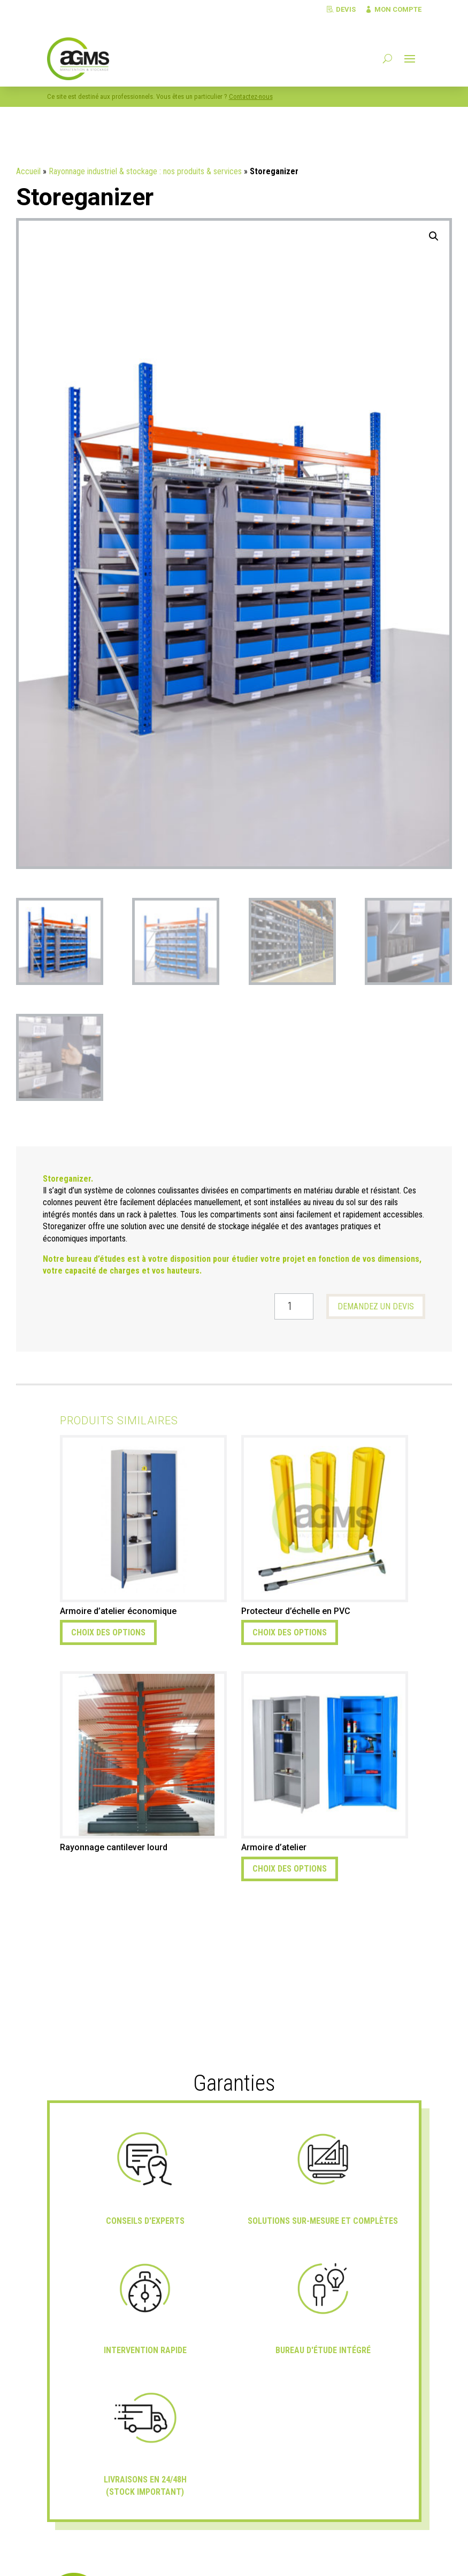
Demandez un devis (375, 1306)
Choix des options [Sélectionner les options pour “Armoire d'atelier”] (289, 1869)
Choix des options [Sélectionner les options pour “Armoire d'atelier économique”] (108, 1632)
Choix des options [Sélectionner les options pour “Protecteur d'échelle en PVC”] (289, 1632)
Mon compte (397, 9)
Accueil (28, 171)
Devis (346, 9)
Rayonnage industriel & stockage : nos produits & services (145, 171)
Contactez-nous (251, 96)
